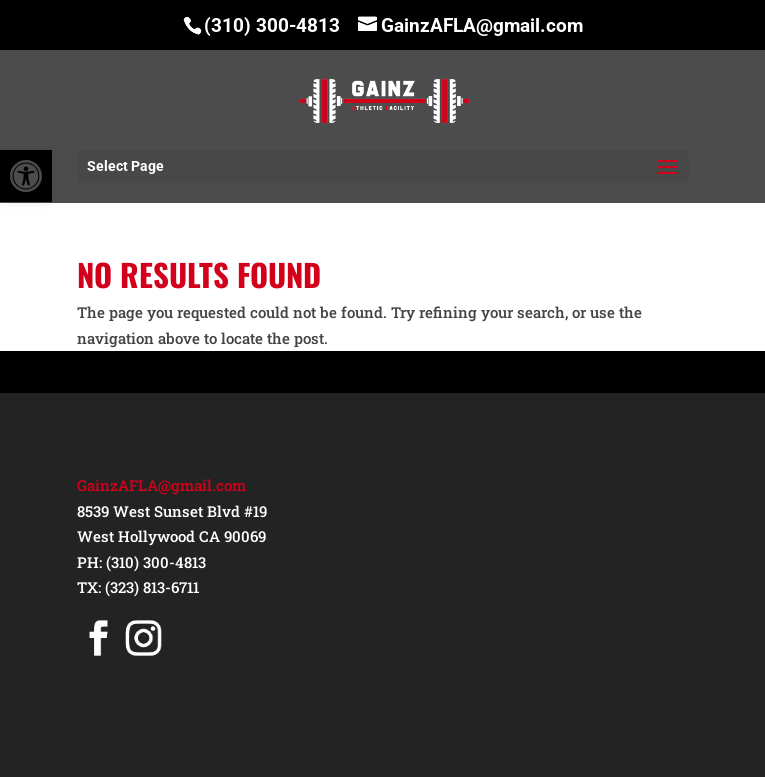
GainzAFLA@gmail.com (161, 485)
